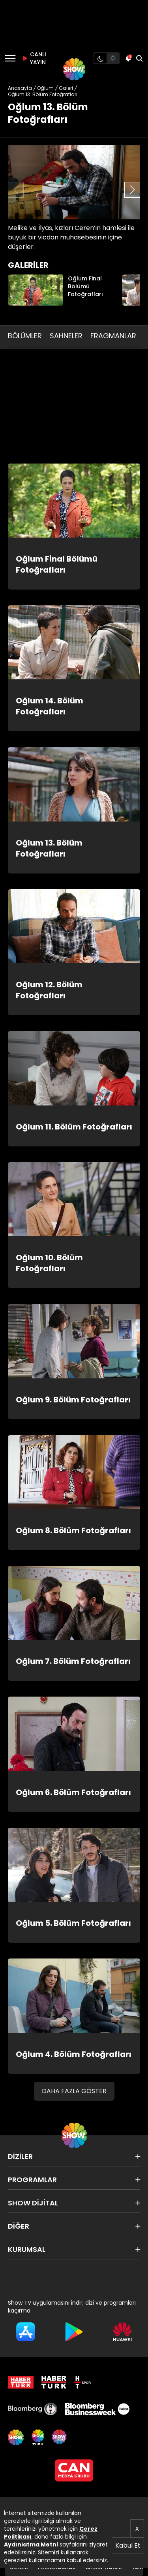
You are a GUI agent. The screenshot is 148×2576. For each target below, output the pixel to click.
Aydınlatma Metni (31, 2544)
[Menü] (10, 58)
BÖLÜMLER (25, 336)
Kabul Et (128, 2545)
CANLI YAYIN (33, 58)
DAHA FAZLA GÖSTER (74, 2091)
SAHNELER (66, 336)
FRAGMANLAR (113, 336)
